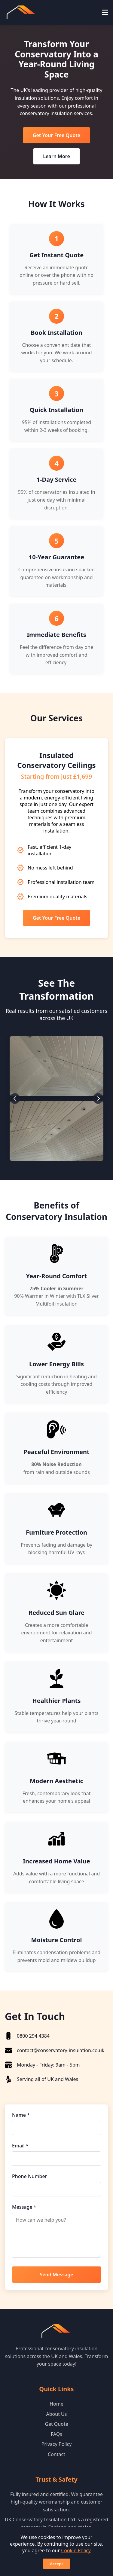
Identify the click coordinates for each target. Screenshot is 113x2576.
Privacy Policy (56, 2444)
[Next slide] (98, 1098)
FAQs (56, 2434)
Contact (56, 2454)
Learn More (56, 156)
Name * (21, 2115)
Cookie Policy (76, 2550)
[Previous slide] (15, 1098)
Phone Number (29, 2176)
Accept (56, 2563)
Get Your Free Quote (56, 135)
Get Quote (56, 2424)
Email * (20, 2145)
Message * (24, 2207)
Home (56, 2403)
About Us (56, 2414)
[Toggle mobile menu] (105, 12)
